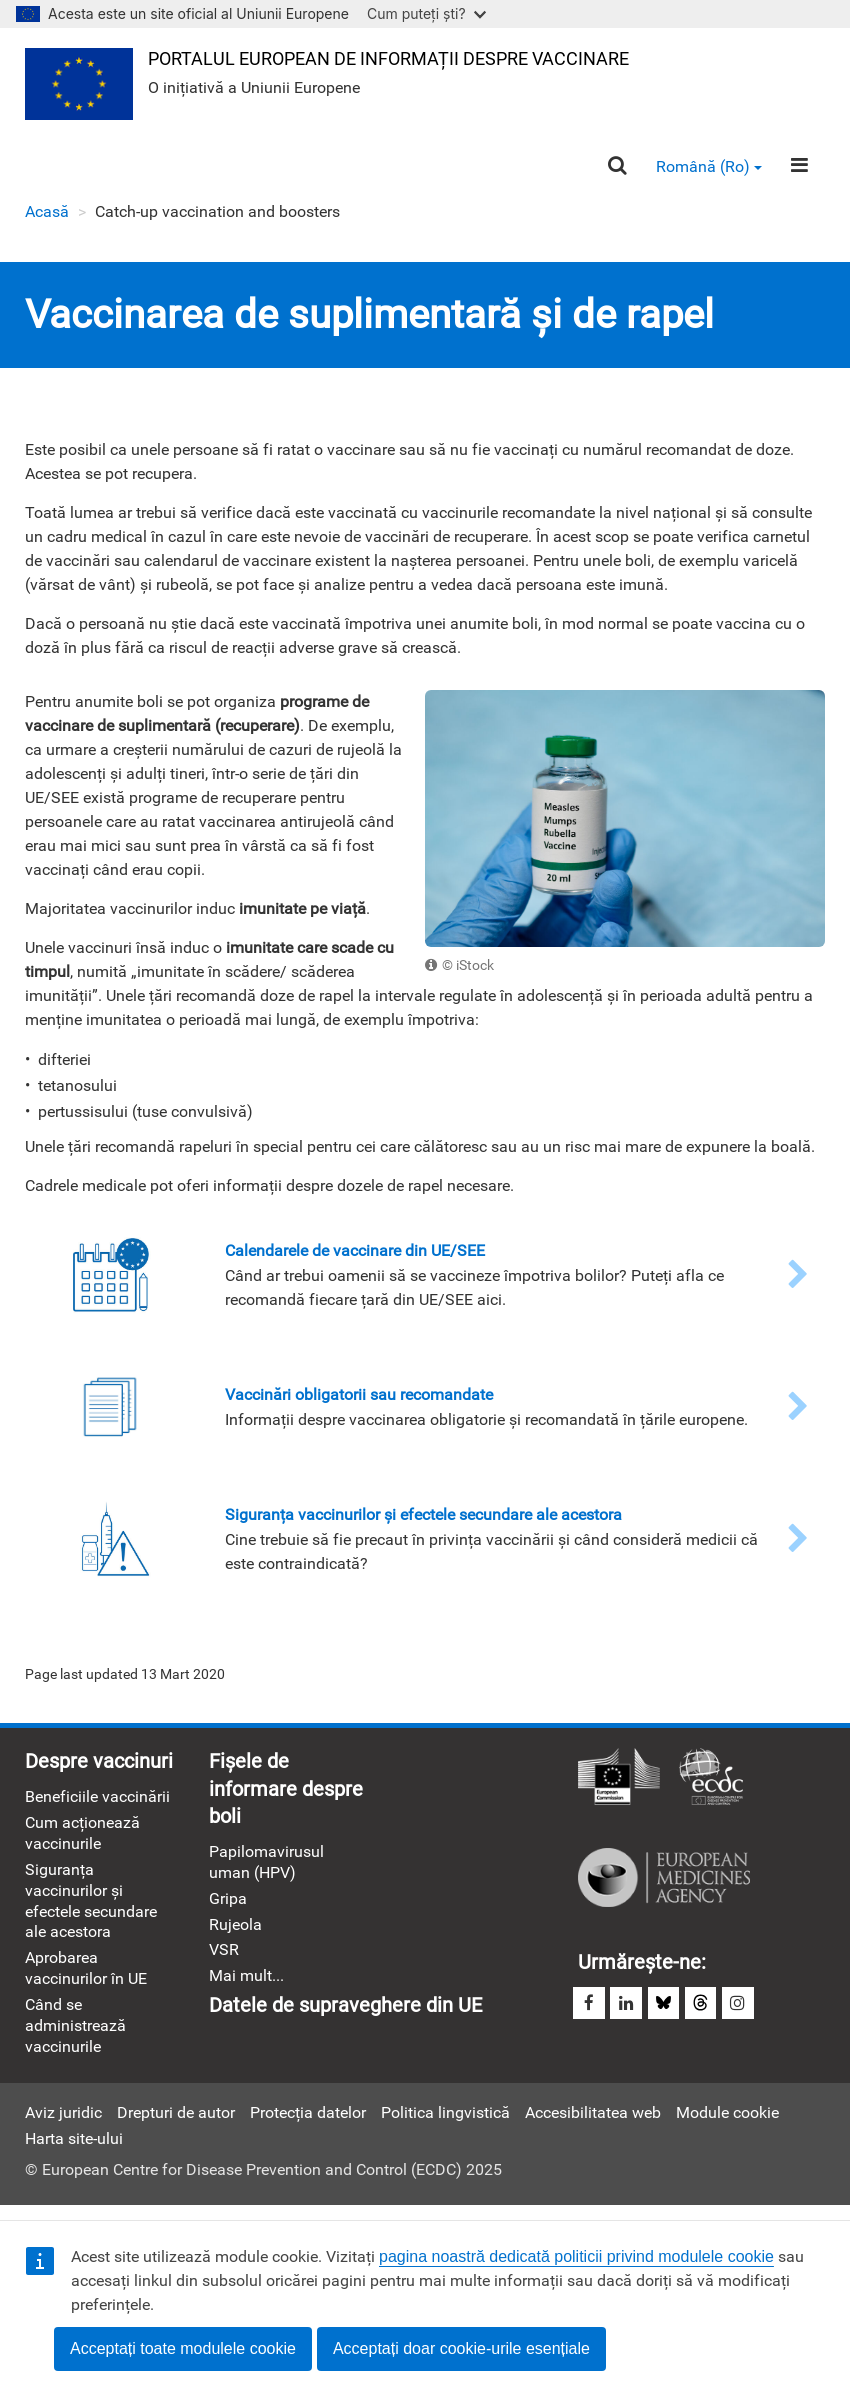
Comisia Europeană (619, 1782)
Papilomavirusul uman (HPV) (266, 1868)
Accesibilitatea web (593, 2122)
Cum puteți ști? (426, 13)
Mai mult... (246, 1984)
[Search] (615, 168)
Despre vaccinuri (99, 1766)
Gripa (228, 1905)
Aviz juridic (63, 2122)
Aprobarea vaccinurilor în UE (86, 1976)
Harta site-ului (74, 2148)
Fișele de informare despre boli (286, 1794)
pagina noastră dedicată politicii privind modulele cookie (576, 2256)
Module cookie (727, 2122)
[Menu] (799, 168)
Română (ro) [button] (708, 168)
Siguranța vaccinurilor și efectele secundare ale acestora (91, 1907)
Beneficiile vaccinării (97, 1801)
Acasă (47, 214)
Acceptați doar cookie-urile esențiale (461, 2348)
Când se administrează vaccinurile (75, 2035)
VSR (224, 1957)
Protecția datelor (308, 2122)
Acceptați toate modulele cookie (183, 2348)
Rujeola (235, 1931)
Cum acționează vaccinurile (82, 1838)
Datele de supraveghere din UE (345, 2014)
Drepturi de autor (176, 2122)
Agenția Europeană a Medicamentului (664, 1882)
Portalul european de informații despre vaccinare (390, 58)
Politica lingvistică (445, 2122)
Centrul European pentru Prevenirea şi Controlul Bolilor (711, 1782)
